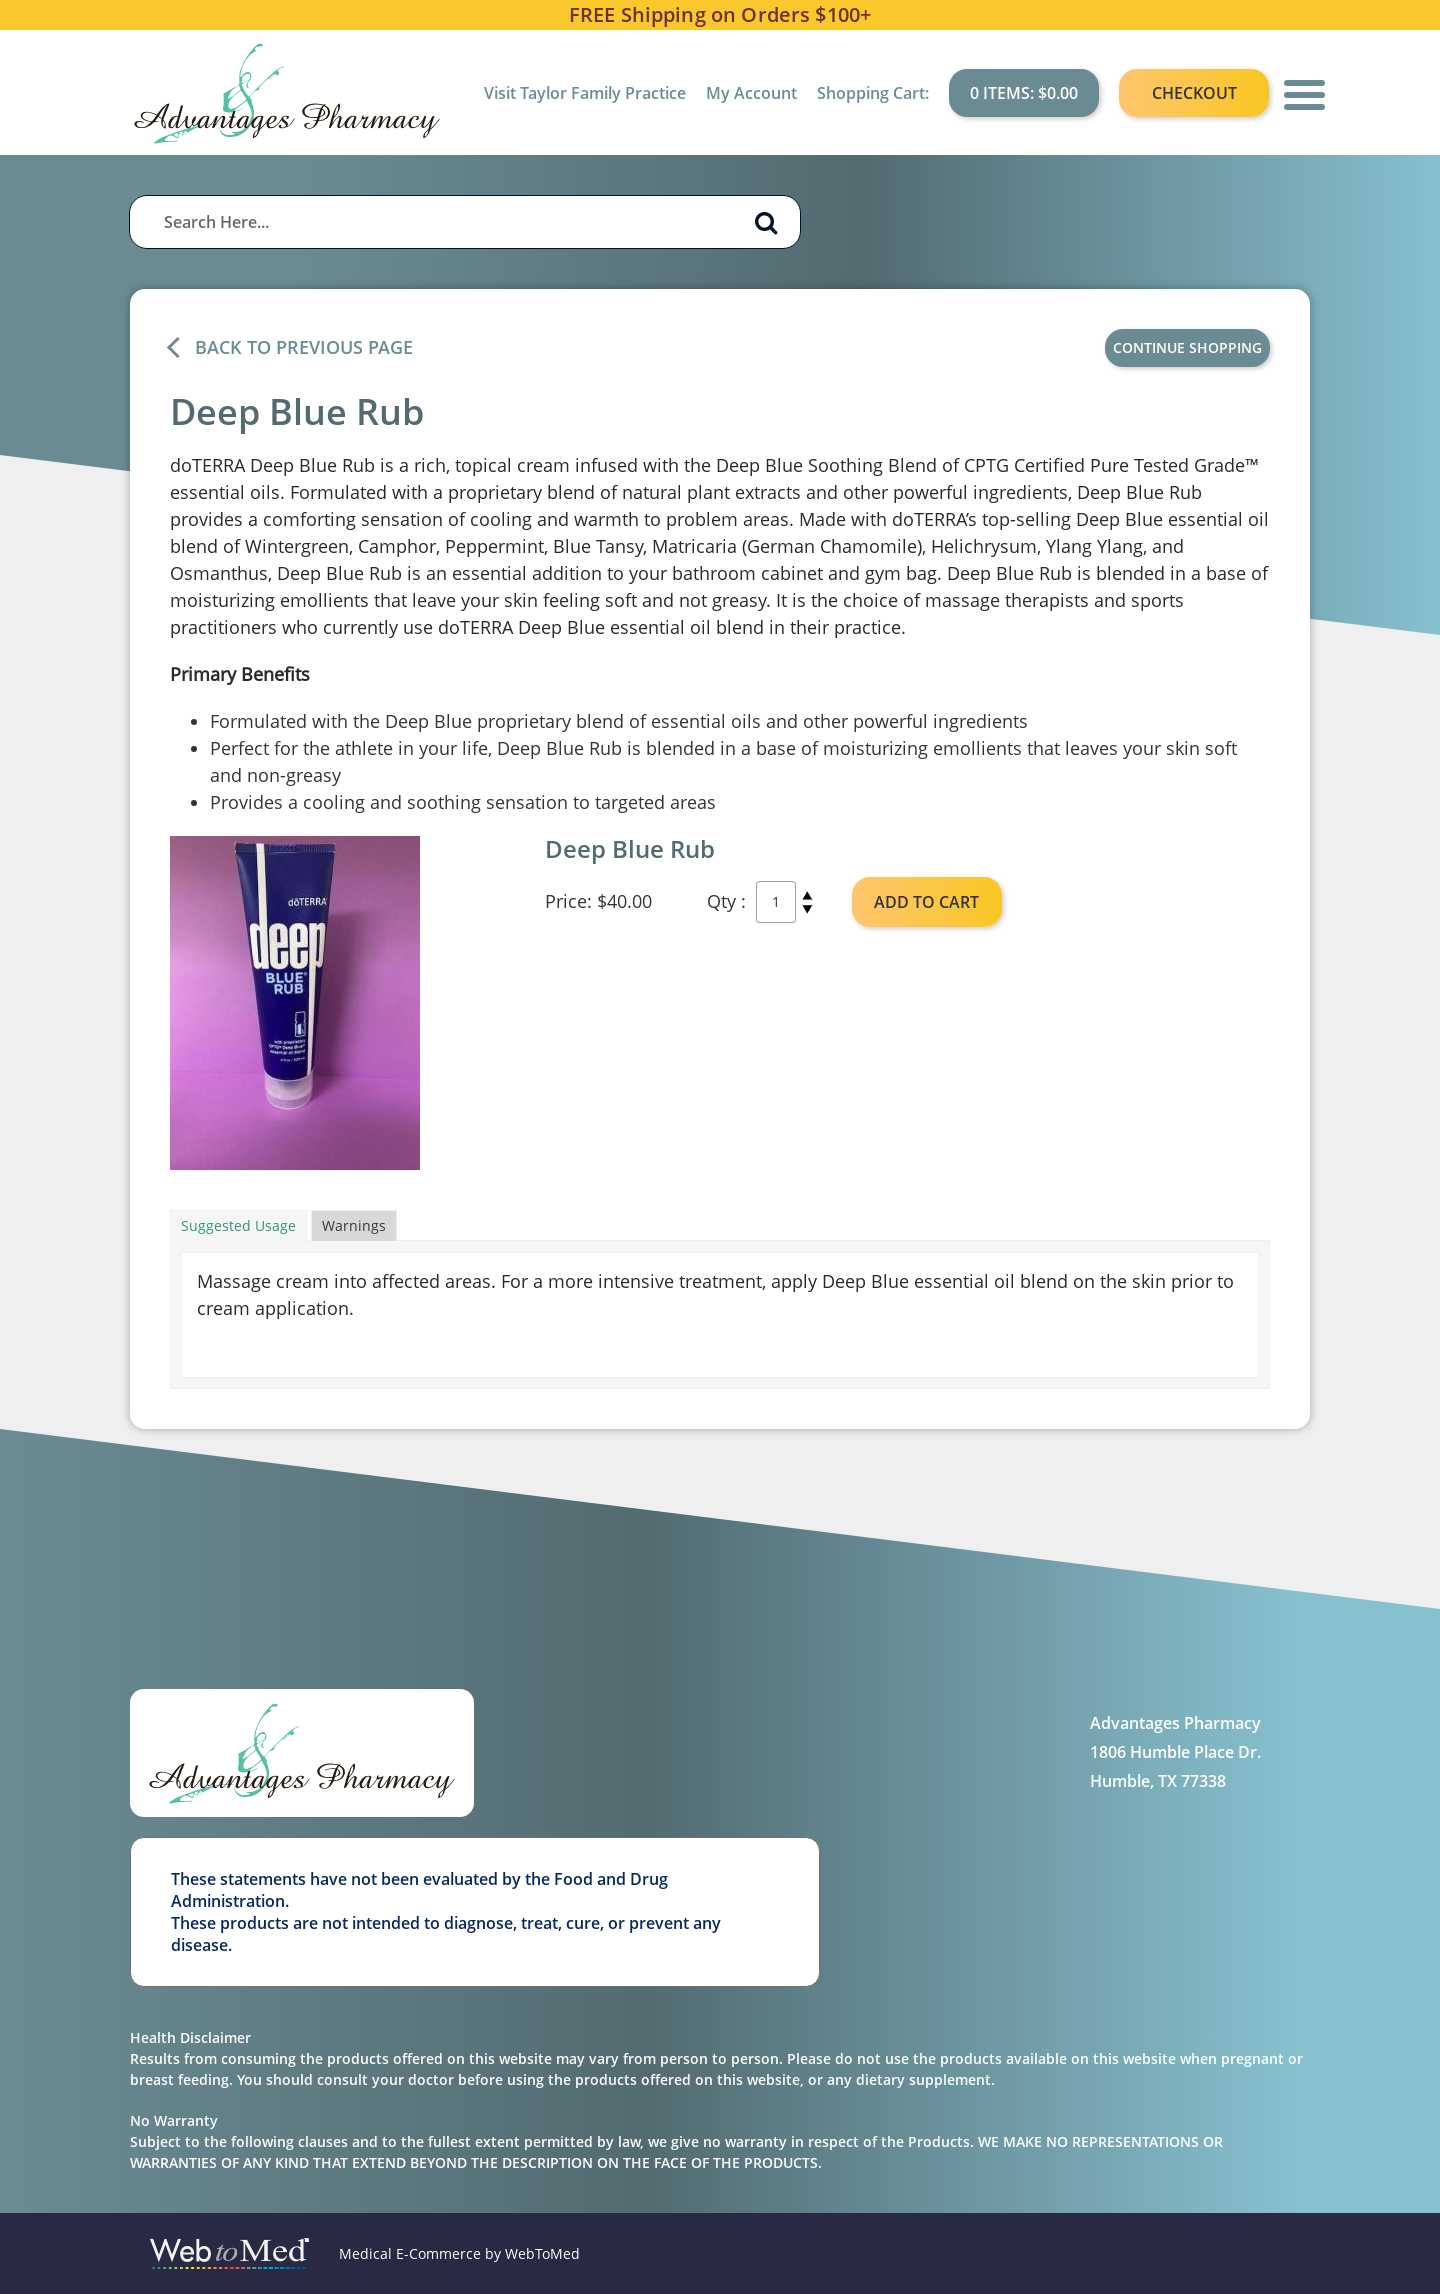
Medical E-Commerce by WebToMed (459, 2253)
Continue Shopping (1187, 347)
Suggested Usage (238, 1225)
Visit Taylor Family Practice (585, 93)
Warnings (354, 1225)
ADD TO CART (926, 902)
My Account (751, 93)
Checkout (1194, 93)
